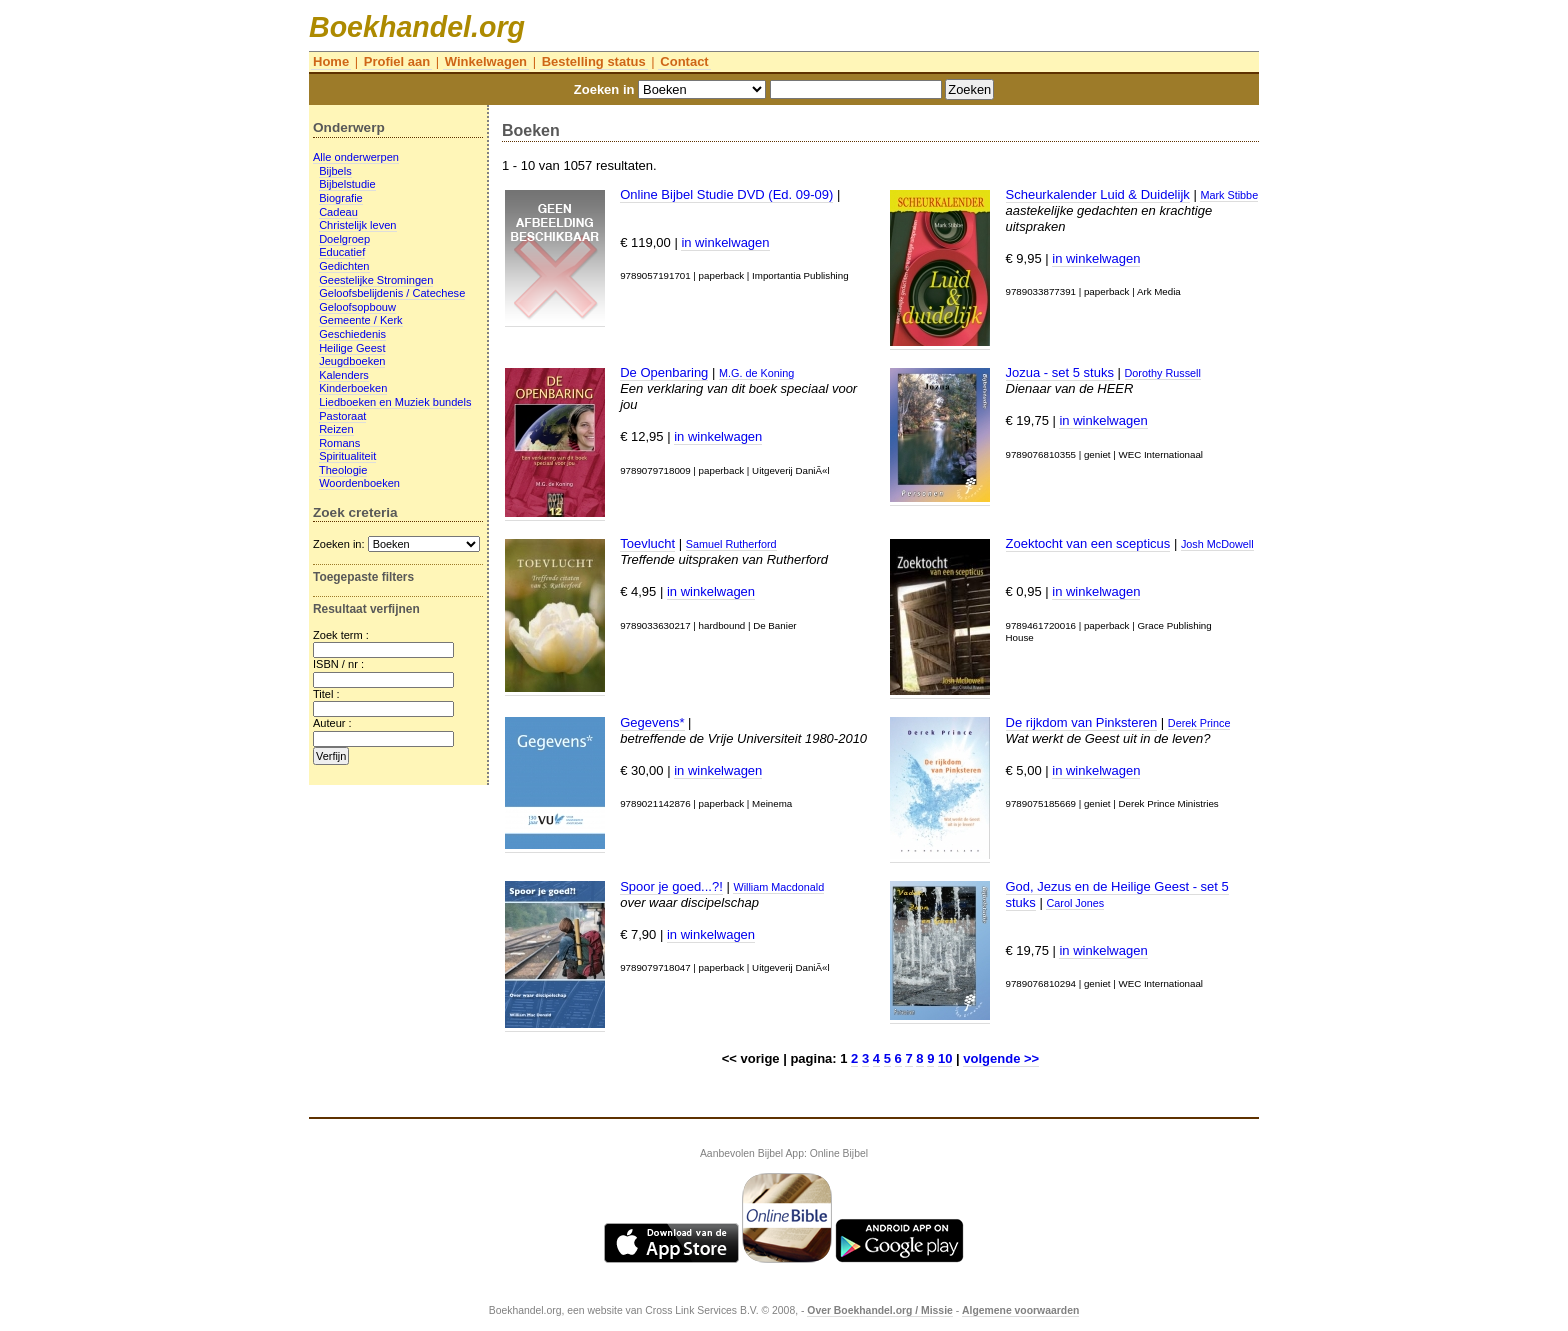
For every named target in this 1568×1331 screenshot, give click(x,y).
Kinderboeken (353, 388)
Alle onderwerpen (356, 157)
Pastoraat (342, 416)
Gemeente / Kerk (361, 320)
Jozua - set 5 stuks (1060, 372)
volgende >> (1001, 1058)
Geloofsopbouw (357, 307)
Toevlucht (647, 543)
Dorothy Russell (1163, 373)
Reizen (336, 429)
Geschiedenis (352, 334)
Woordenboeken (359, 483)
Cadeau (338, 212)
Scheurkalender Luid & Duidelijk (1098, 194)
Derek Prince (1199, 723)
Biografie (341, 198)
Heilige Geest (352, 348)
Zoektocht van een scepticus (1088, 543)
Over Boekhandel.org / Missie (880, 1310)
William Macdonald (778, 887)
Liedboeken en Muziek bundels (395, 402)
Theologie (343, 470)
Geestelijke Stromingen (376, 280)
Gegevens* (652, 722)
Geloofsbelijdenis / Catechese (392, 293)
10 (945, 1058)
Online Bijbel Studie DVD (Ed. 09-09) (726, 194)
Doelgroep (344, 239)
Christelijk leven (357, 225)
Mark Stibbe (1229, 195)
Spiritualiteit (347, 456)
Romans (339, 443)
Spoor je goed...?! (671, 886)
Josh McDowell (1217, 544)
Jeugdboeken (352, 361)
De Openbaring (664, 372)
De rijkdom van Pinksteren (1082, 722)
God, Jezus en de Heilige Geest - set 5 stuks (1117, 894)
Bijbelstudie (347, 184)
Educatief (342, 252)
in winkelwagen (725, 242)
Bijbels (335, 171)
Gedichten (344, 266)
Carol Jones (1075, 903)
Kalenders (344, 375)
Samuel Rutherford (731, 544)
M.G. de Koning (756, 373)
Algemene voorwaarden (1020, 1310)
